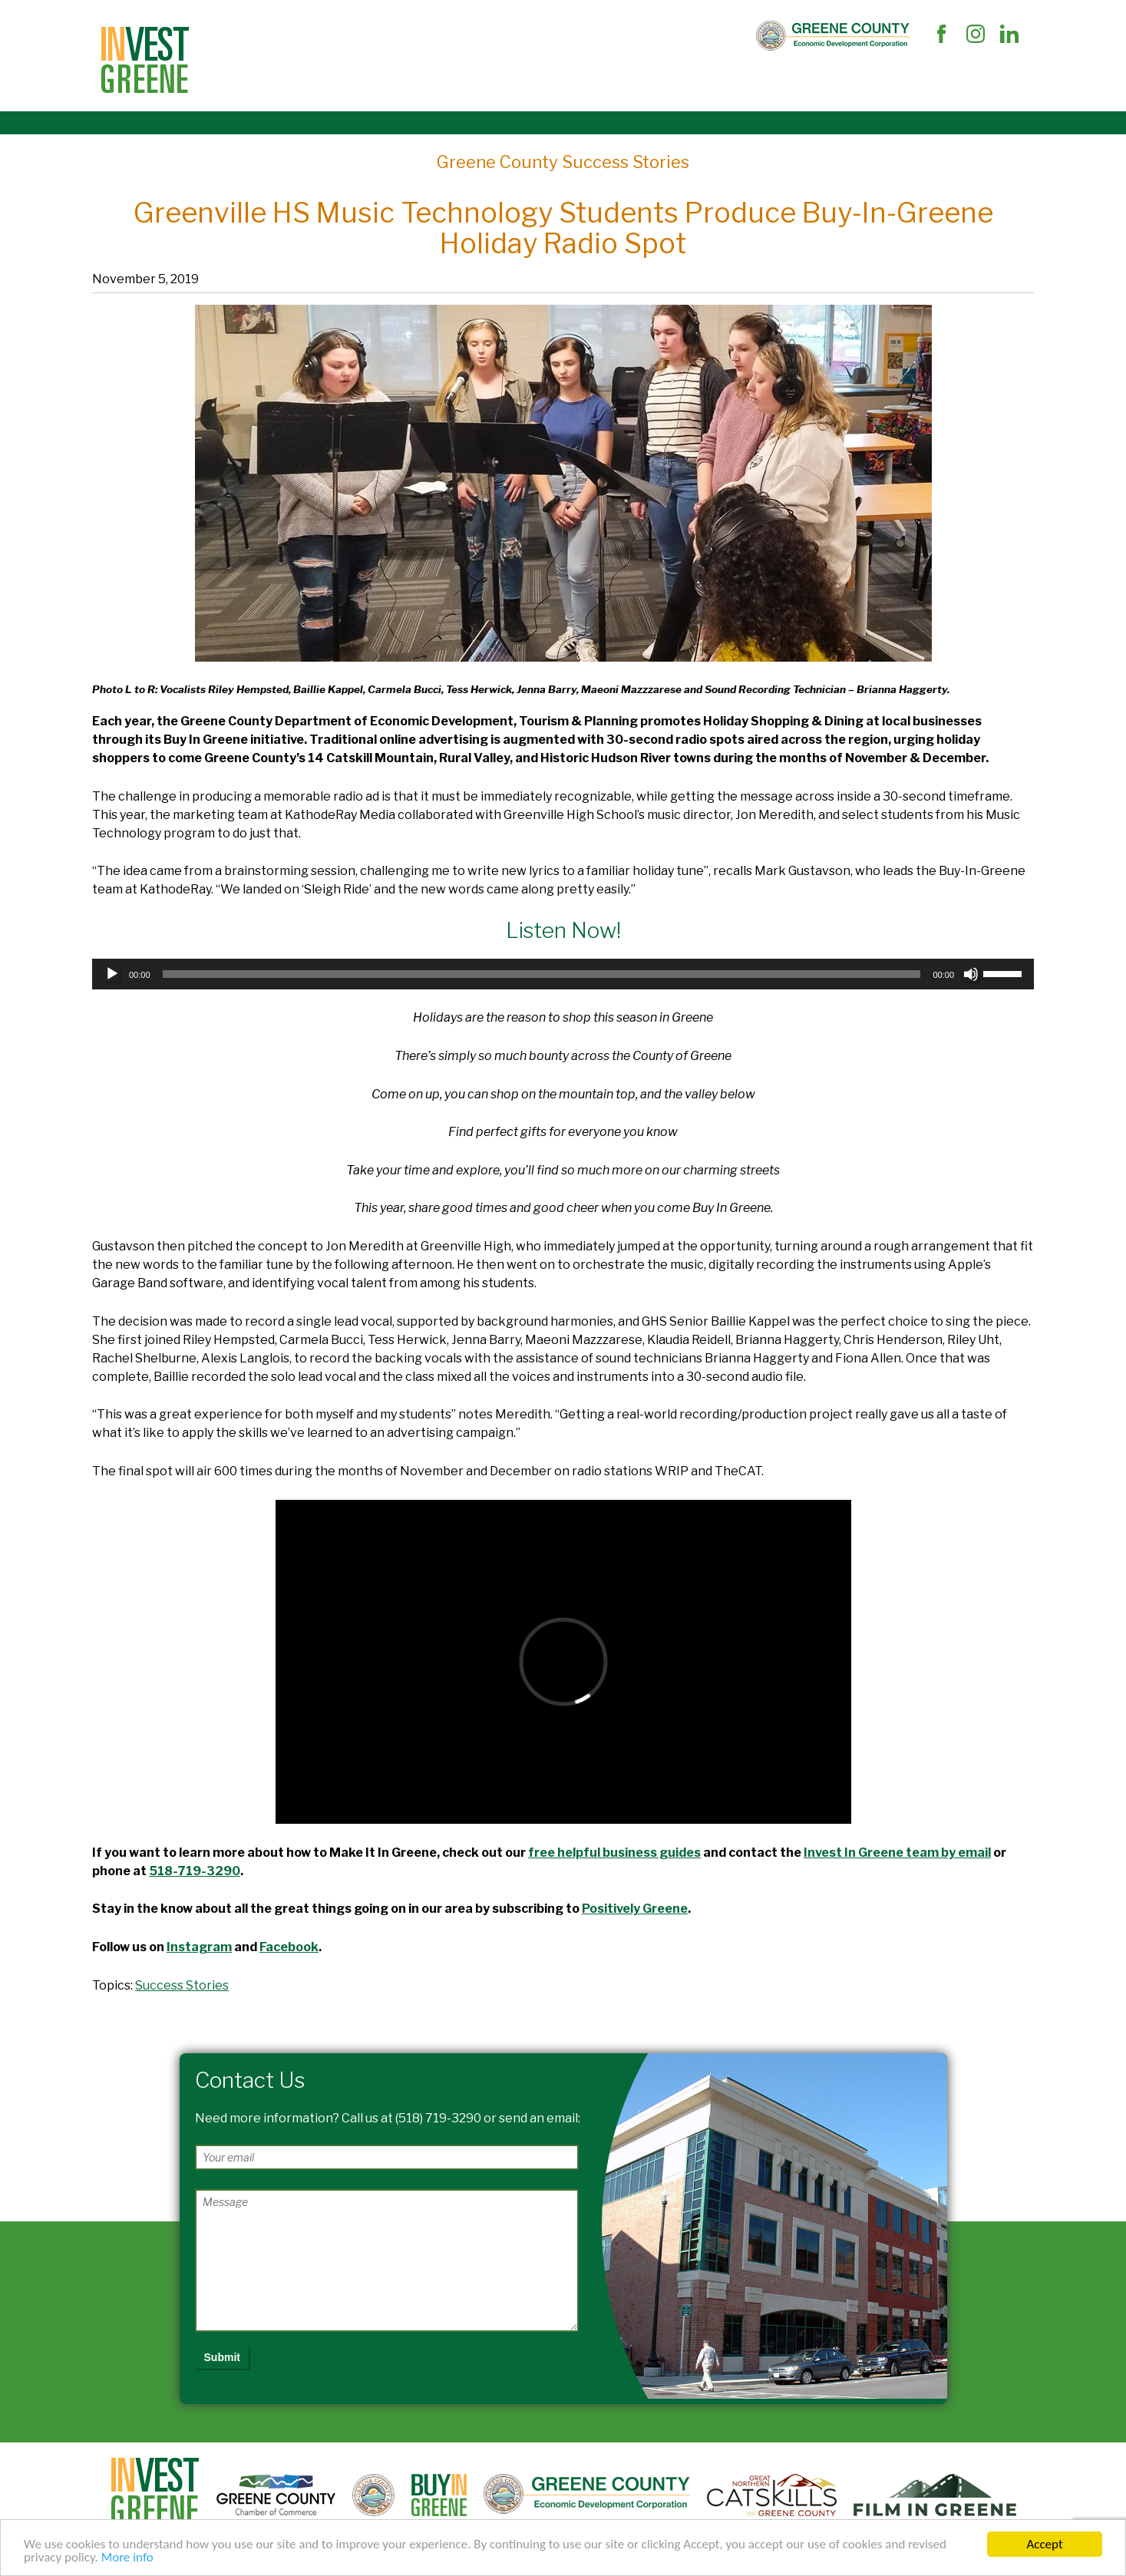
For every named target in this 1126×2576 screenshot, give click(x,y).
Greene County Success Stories (563, 162)
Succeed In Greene (679, 78)
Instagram (199, 1947)
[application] (563, 974)
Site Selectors (261, 78)
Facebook (289, 1947)
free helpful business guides (614, 1852)
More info (127, 2561)
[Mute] (971, 974)
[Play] (112, 974)
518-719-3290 (194, 1871)
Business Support (373, 78)
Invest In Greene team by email (897, 1852)
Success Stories (182, 1985)
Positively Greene (635, 1908)
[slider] (542, 974)
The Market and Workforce (524, 78)
